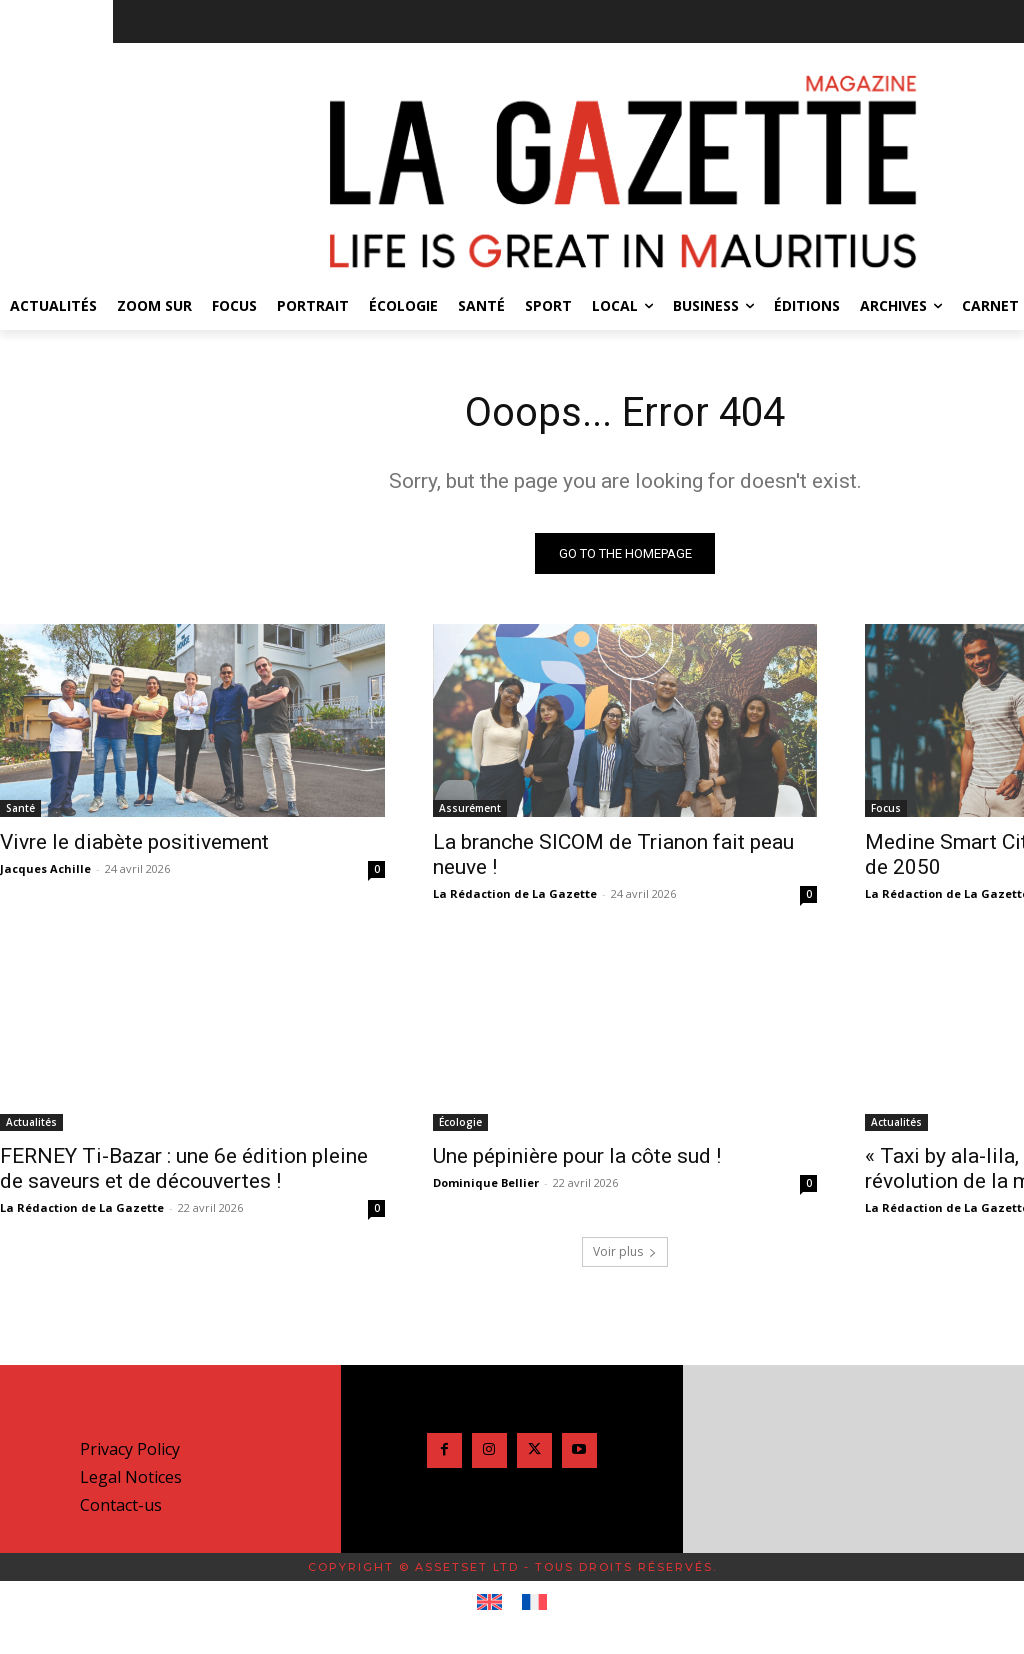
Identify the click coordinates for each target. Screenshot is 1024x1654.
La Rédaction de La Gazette (515, 892)
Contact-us (121, 1505)
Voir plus (625, 1251)
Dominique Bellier (486, 1182)
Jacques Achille (45, 867)
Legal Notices (131, 1477)
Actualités (31, 1122)
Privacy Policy (130, 1449)
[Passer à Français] (534, 1603)
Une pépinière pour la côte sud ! (577, 1156)
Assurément (470, 807)
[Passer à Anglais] (489, 1603)
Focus (886, 807)
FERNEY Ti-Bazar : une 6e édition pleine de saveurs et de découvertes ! (184, 1168)
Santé (20, 807)
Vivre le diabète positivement (134, 841)
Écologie (460, 1122)
